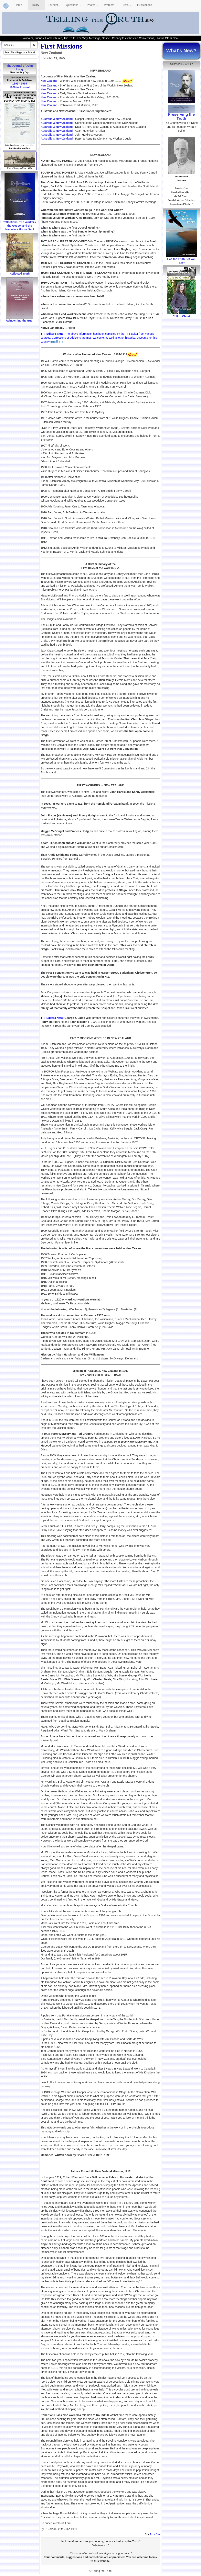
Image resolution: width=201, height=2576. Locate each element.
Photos (92, 4)
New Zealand (49, 80)
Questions (73, 4)
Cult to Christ (181, 316)
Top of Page (155, 2534)
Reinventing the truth (20, 320)
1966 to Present (19, 87)
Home (20, 4)
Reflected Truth (20, 273)
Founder (54, 4)
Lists (127, 4)
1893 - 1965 (19, 83)
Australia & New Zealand (57, 118)
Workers (110, 4)
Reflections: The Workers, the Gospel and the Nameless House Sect (20, 226)
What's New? (181, 50)
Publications (146, 4)
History (36, 4)
